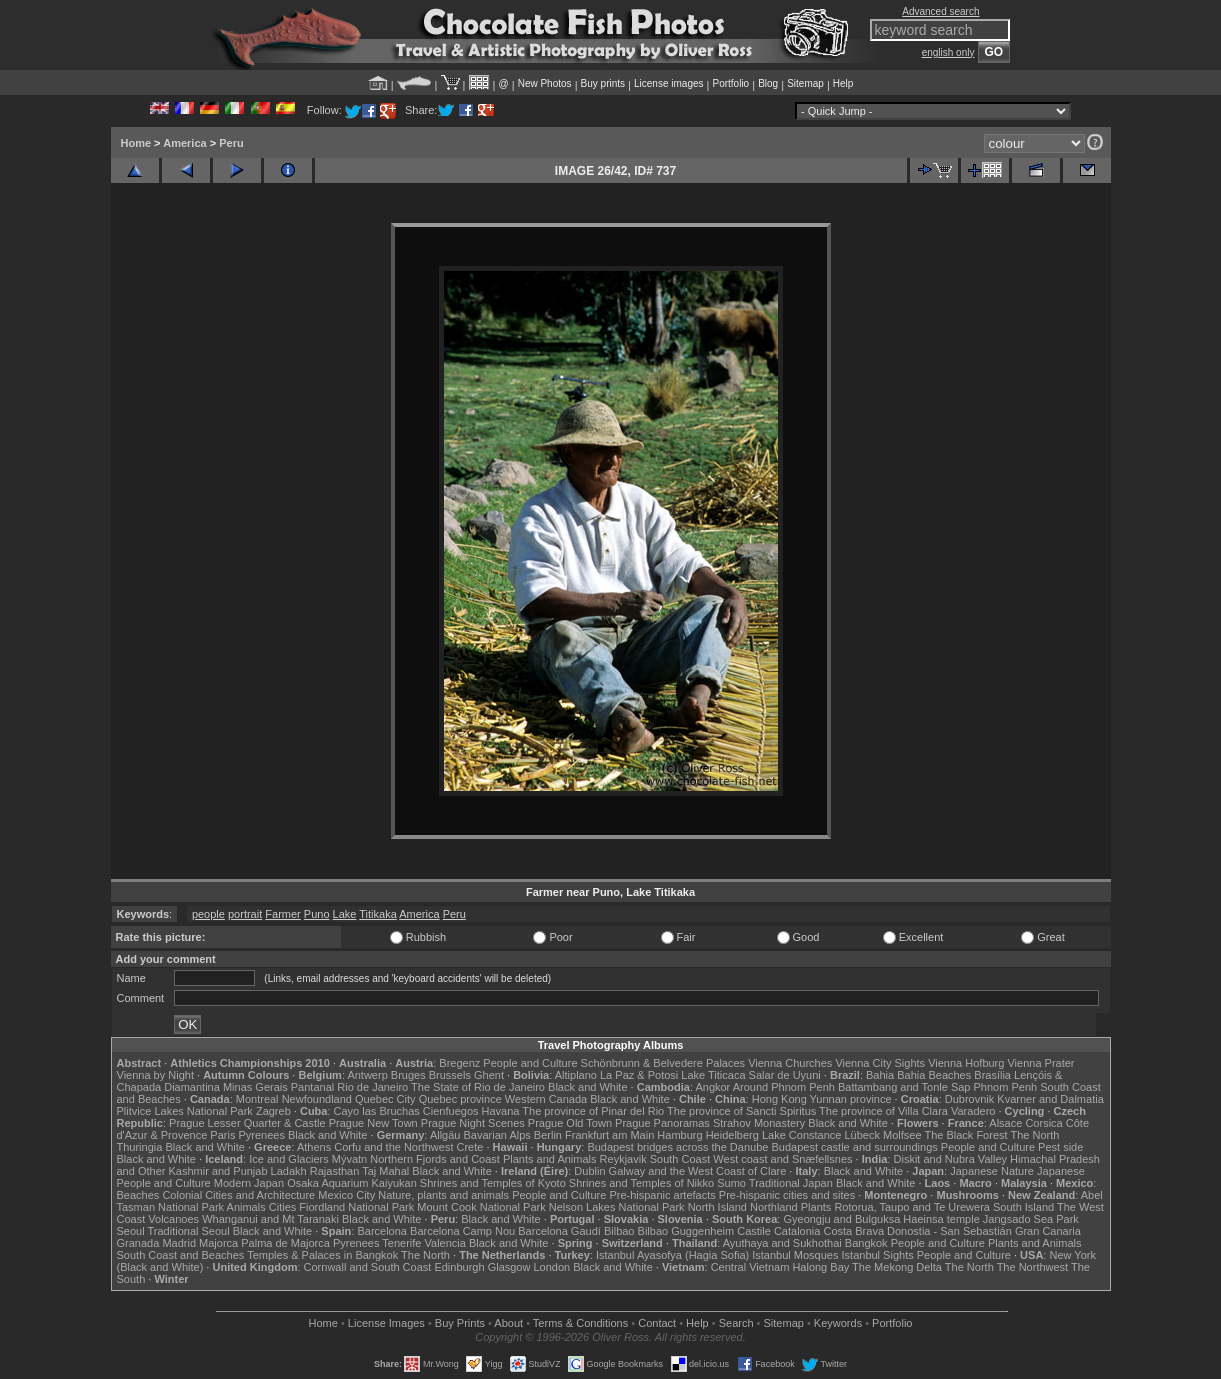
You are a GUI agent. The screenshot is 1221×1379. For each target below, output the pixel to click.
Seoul (131, 1231)
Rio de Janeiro (372, 1087)
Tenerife (401, 1243)
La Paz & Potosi (639, 1075)
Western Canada (546, 1099)
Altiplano (576, 1075)
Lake (345, 914)
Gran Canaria (1048, 1231)
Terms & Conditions (580, 1323)
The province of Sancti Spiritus (741, 1111)
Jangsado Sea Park (1031, 1219)
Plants (816, 1207)
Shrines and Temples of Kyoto (493, 1183)
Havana (501, 1111)
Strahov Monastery (759, 1123)
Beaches (138, 1195)
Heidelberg (732, 1135)
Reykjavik (623, 1159)
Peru (231, 143)
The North (1034, 1135)
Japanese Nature (992, 1171)
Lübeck (861, 1135)
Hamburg (679, 1135)
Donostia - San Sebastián (949, 1231)
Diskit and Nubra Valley (951, 1159)
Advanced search (940, 11)
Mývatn (349, 1159)
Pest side (1060, 1147)
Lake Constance (802, 1135)
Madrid (179, 1243)
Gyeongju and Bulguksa (841, 1219)
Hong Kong (779, 1099)
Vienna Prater (1040, 1063)
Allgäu (445, 1135)
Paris (222, 1135)
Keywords (838, 1323)
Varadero (973, 1111)
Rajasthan (335, 1171)
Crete (470, 1147)
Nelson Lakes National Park (617, 1207)
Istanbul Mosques (795, 1255)
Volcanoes (173, 1219)
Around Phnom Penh (784, 1087)
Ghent (489, 1075)
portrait (245, 914)
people (208, 914)
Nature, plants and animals (443, 1195)
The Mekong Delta (897, 1267)
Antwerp (367, 1075)
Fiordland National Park (356, 1207)
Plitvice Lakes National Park (185, 1111)
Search (736, 1323)
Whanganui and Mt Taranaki (270, 1219)
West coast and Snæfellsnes (782, 1159)
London (551, 1267)
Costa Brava (853, 1231)
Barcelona (382, 1231)
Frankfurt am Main (609, 1135)
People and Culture (530, 1063)
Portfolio (730, 83)
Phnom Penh (1006, 1087)
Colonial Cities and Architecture (238, 1195)
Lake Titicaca (713, 1075)
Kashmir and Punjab (217, 1171)
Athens (314, 1147)
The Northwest (1033, 1267)
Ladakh (289, 1171)
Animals (246, 1207)
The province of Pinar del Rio (593, 1111)
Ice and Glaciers (288, 1159)
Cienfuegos (451, 1111)
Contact (657, 1323)
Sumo (731, 1183)
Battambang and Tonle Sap (904, 1087)
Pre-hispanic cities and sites (787, 1195)
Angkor (712, 1087)
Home (136, 143)
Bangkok (866, 1243)
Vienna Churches (790, 1063)
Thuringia (140, 1147)
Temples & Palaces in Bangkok (322, 1255)
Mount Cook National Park (481, 1207)
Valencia (445, 1243)
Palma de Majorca (285, 1243)
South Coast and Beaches (181, 1255)
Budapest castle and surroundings (854, 1147)
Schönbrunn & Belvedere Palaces (663, 1063)
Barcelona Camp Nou (462, 1231)
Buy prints (603, 83)
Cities (283, 1207)
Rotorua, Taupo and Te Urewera (912, 1207)
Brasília (992, 1075)
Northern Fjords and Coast (435, 1159)
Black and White (587, 1087)
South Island (1023, 1207)
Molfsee (902, 1135)
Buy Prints (460, 1323)
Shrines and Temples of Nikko (641, 1183)
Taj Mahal (385, 1171)
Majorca (218, 1243)
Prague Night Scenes (473, 1123)
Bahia (880, 1075)
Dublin (589, 1171)
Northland (774, 1207)
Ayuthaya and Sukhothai (782, 1243)
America (184, 143)
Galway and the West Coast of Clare (698, 1171)
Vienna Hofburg (966, 1063)
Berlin (548, 1135)
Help (843, 83)
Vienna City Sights (880, 1063)
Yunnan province (851, 1099)
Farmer (282, 914)
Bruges (408, 1075)
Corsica (1043, 1123)
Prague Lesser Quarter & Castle (247, 1123)
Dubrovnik (970, 1099)
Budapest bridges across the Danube (677, 1147)
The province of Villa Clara (883, 1111)
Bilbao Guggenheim (686, 1231)
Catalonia (797, 1231)
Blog (768, 83)
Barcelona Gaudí (559, 1231)
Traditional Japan (791, 1183)
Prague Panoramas (662, 1123)
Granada (138, 1243)
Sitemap (805, 83)
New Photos (545, 83)
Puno (317, 914)
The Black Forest (965, 1135)
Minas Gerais (255, 1087)
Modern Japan (249, 1183)
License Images (386, 1323)
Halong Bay (820, 1267)
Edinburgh (459, 1267)
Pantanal (312, 1087)
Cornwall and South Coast (368, 1267)
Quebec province (460, 1099)
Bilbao (619, 1231)
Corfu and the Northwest (393, 1147)
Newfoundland (317, 1099)
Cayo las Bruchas (377, 1111)
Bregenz (459, 1063)
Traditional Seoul (189, 1231)
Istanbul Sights (878, 1255)
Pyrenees (261, 1135)
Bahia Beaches (934, 1075)
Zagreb (273, 1111)
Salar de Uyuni (785, 1075)
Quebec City (385, 1099)
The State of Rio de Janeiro (478, 1087)
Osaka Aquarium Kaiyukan (352, 1183)
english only (948, 52)
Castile (754, 1231)
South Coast (680, 1159)
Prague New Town (373, 1123)
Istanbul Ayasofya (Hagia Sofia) (672, 1255)
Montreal (257, 1099)
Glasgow (509, 1267)
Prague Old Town (570, 1123)
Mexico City (346, 1195)
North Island (717, 1207)
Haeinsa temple (941, 1219)
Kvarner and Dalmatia (1050, 1099)
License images (668, 83)
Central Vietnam (750, 1267)
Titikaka (378, 914)
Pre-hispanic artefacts (662, 1195)
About (508, 1323)
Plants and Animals (550, 1159)
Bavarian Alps (497, 1135)
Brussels (450, 1075)
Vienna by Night (155, 1075)
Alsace (1005, 1123)
